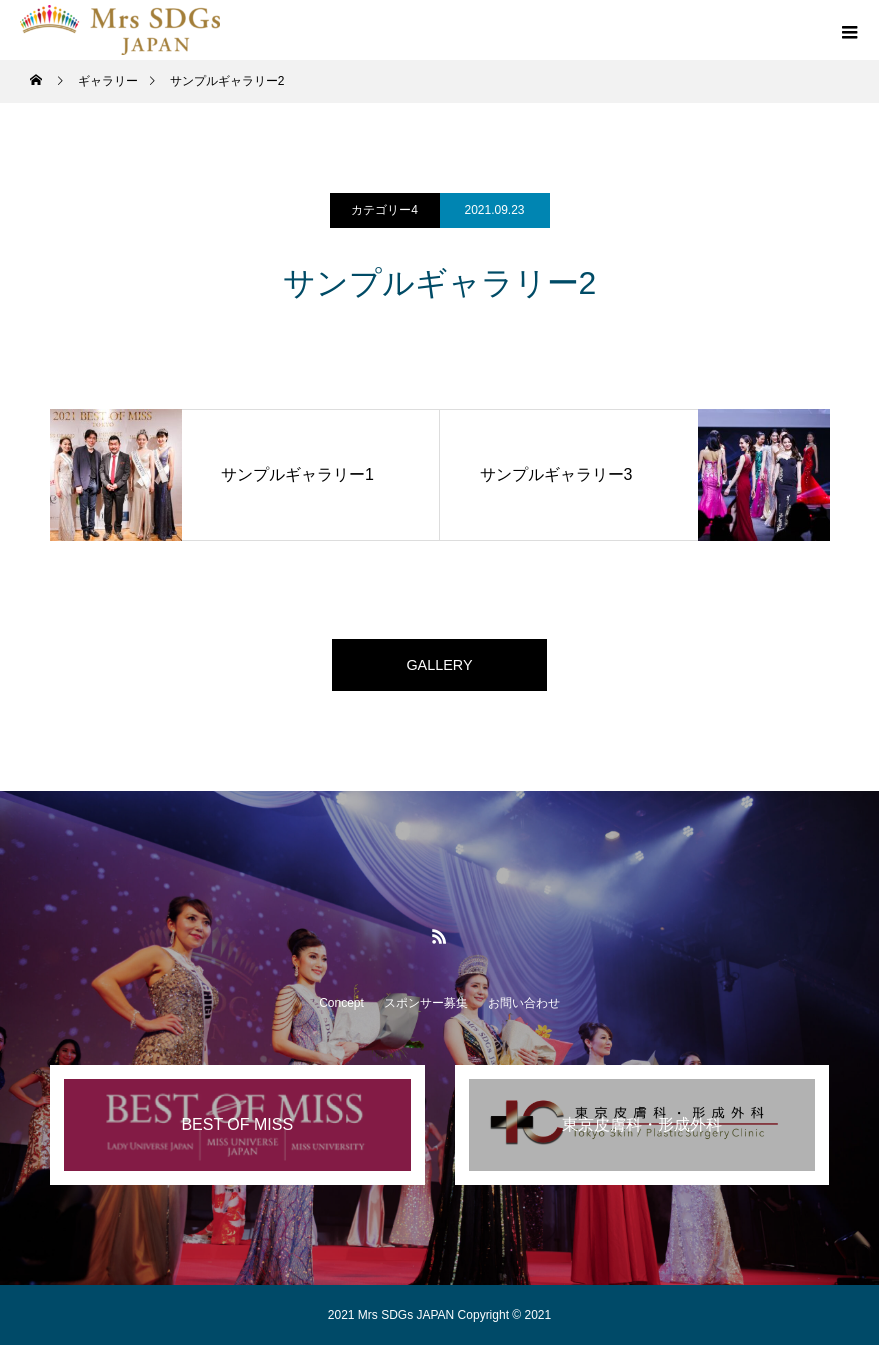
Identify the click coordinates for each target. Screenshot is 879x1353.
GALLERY (440, 668)
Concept (341, 1011)
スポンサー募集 (426, 1011)
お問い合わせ (524, 1011)
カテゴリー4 (384, 210)
